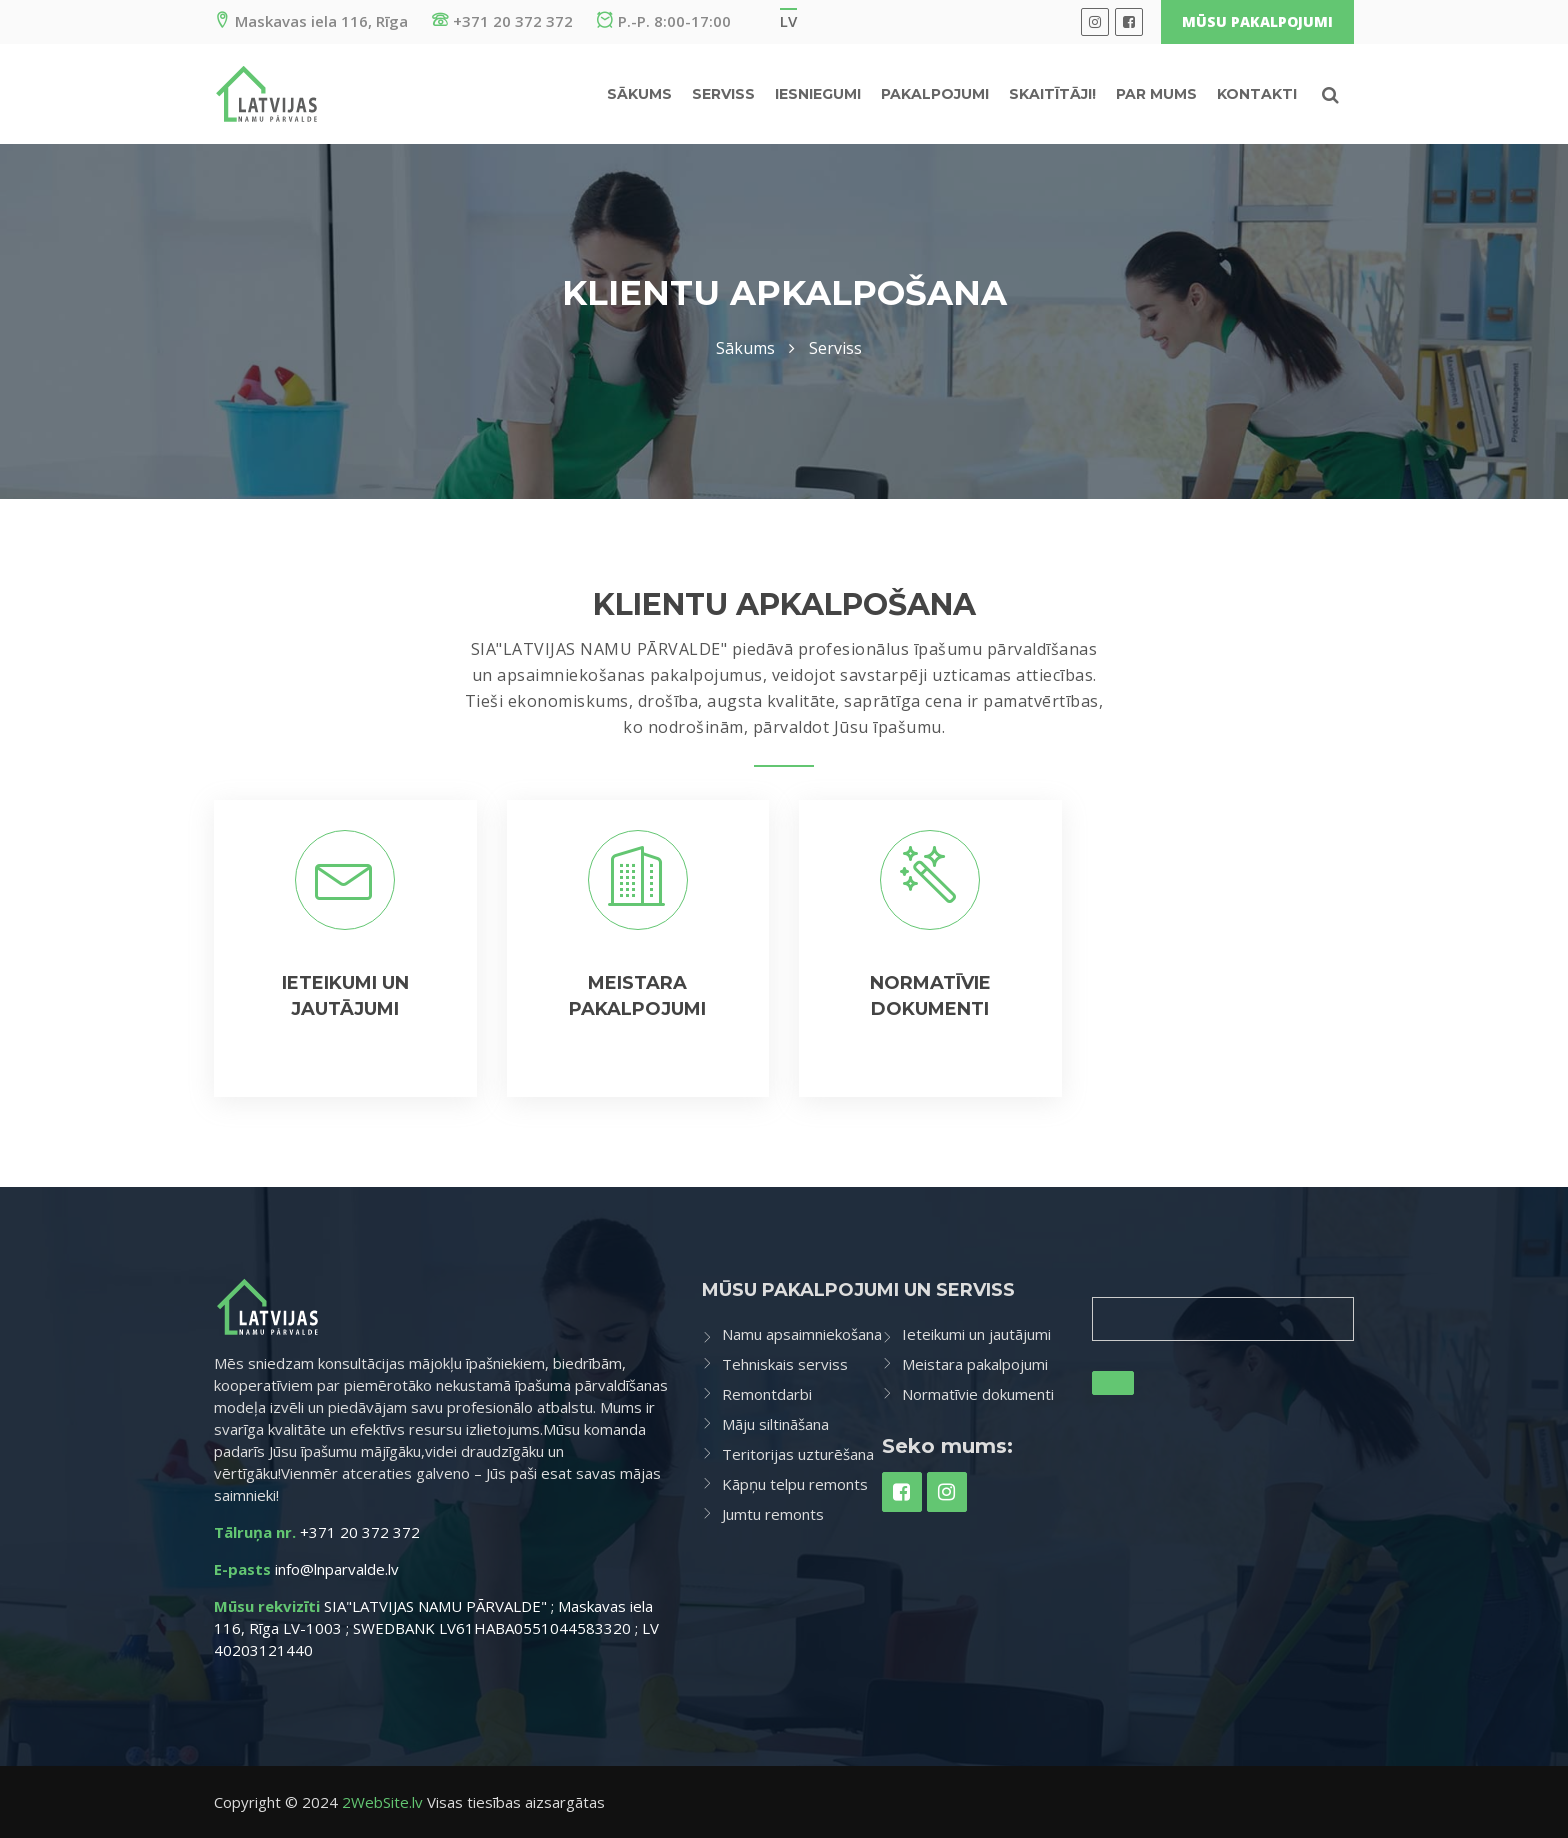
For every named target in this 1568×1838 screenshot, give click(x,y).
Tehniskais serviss (785, 1364)
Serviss (723, 94)
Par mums (1156, 94)
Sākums (639, 94)
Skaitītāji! (1052, 94)
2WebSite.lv (382, 1802)
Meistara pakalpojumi (975, 1364)
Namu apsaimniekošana (802, 1334)
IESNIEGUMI (818, 94)
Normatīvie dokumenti (978, 1394)
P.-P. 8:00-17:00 (664, 21)
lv (788, 21)
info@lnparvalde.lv (337, 1569)
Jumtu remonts (773, 1514)
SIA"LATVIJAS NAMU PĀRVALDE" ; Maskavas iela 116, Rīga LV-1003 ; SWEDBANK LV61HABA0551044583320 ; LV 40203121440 (436, 1628)
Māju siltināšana (775, 1424)
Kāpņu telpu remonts (795, 1484)
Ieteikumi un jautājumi (976, 1334)
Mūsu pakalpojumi (1257, 21)
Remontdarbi (767, 1394)
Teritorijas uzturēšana (798, 1454)
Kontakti (1257, 94)
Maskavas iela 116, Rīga (311, 21)
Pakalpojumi (935, 94)
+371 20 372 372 (502, 21)
